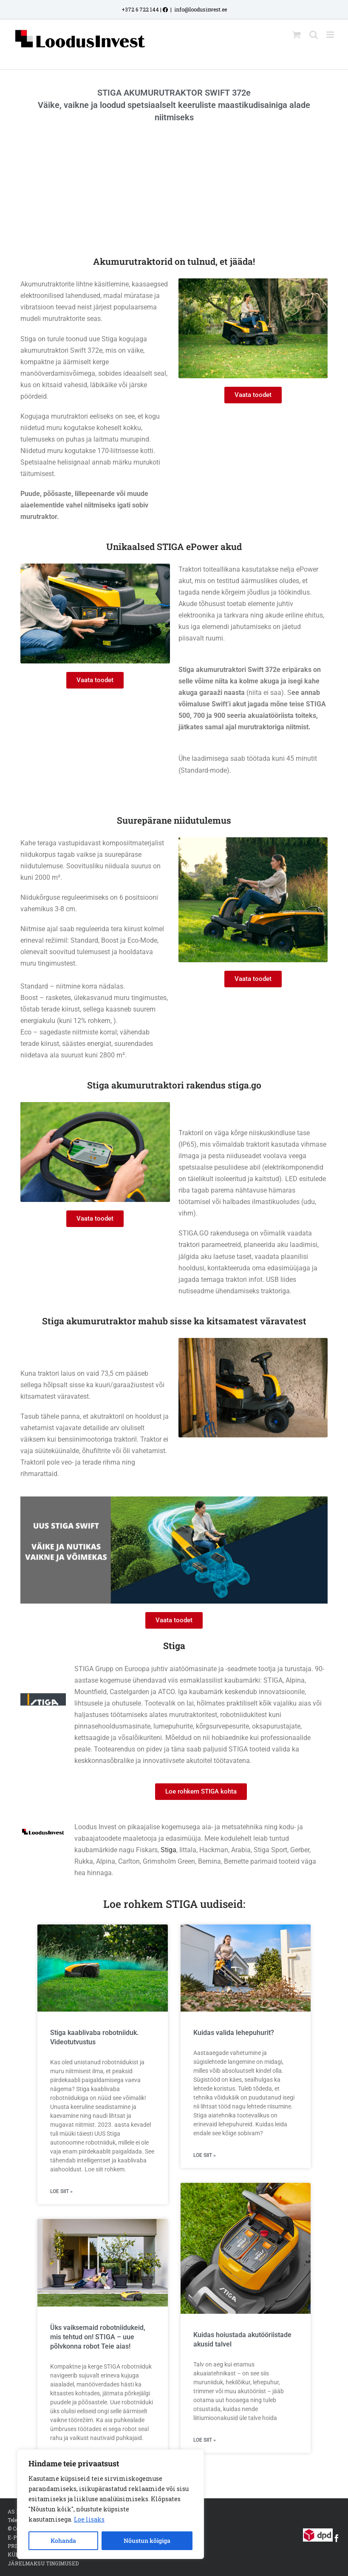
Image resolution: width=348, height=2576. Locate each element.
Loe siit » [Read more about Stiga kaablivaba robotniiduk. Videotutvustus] (61, 2191)
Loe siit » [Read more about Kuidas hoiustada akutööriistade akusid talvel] (204, 2440)
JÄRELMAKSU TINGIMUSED (43, 2563)
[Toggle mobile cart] (296, 34)
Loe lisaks (89, 2519)
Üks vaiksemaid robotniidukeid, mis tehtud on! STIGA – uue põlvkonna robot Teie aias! (97, 2337)
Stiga (168, 1850)
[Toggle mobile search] (313, 34)
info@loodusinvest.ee (200, 9)
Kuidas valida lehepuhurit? (233, 2033)
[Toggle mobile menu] (330, 34)
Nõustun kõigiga (147, 2540)
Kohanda (63, 2540)
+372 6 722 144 (140, 9)
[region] (110, 2504)
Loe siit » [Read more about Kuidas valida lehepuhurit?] (204, 2155)
